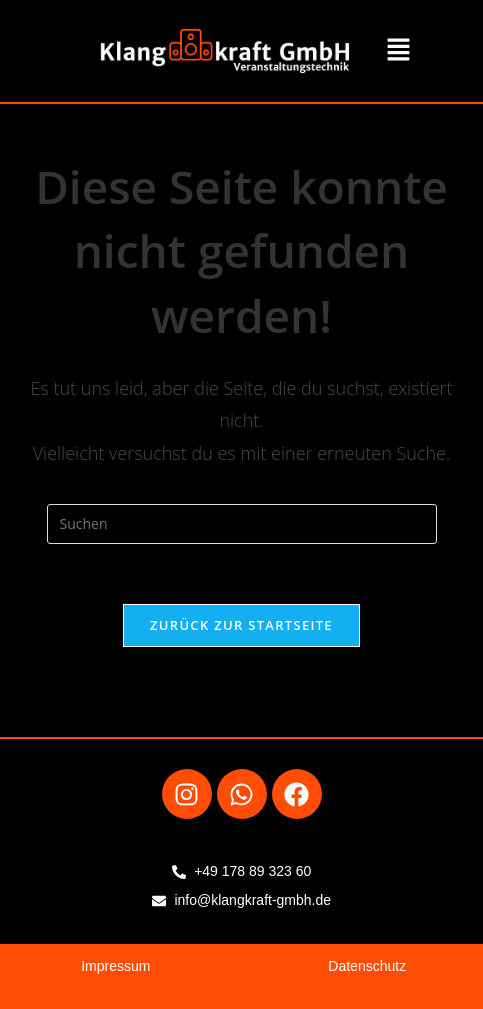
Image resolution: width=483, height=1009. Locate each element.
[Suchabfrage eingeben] (242, 524)
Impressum (115, 966)
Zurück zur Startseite (241, 625)
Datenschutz (367, 966)
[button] (398, 51)
